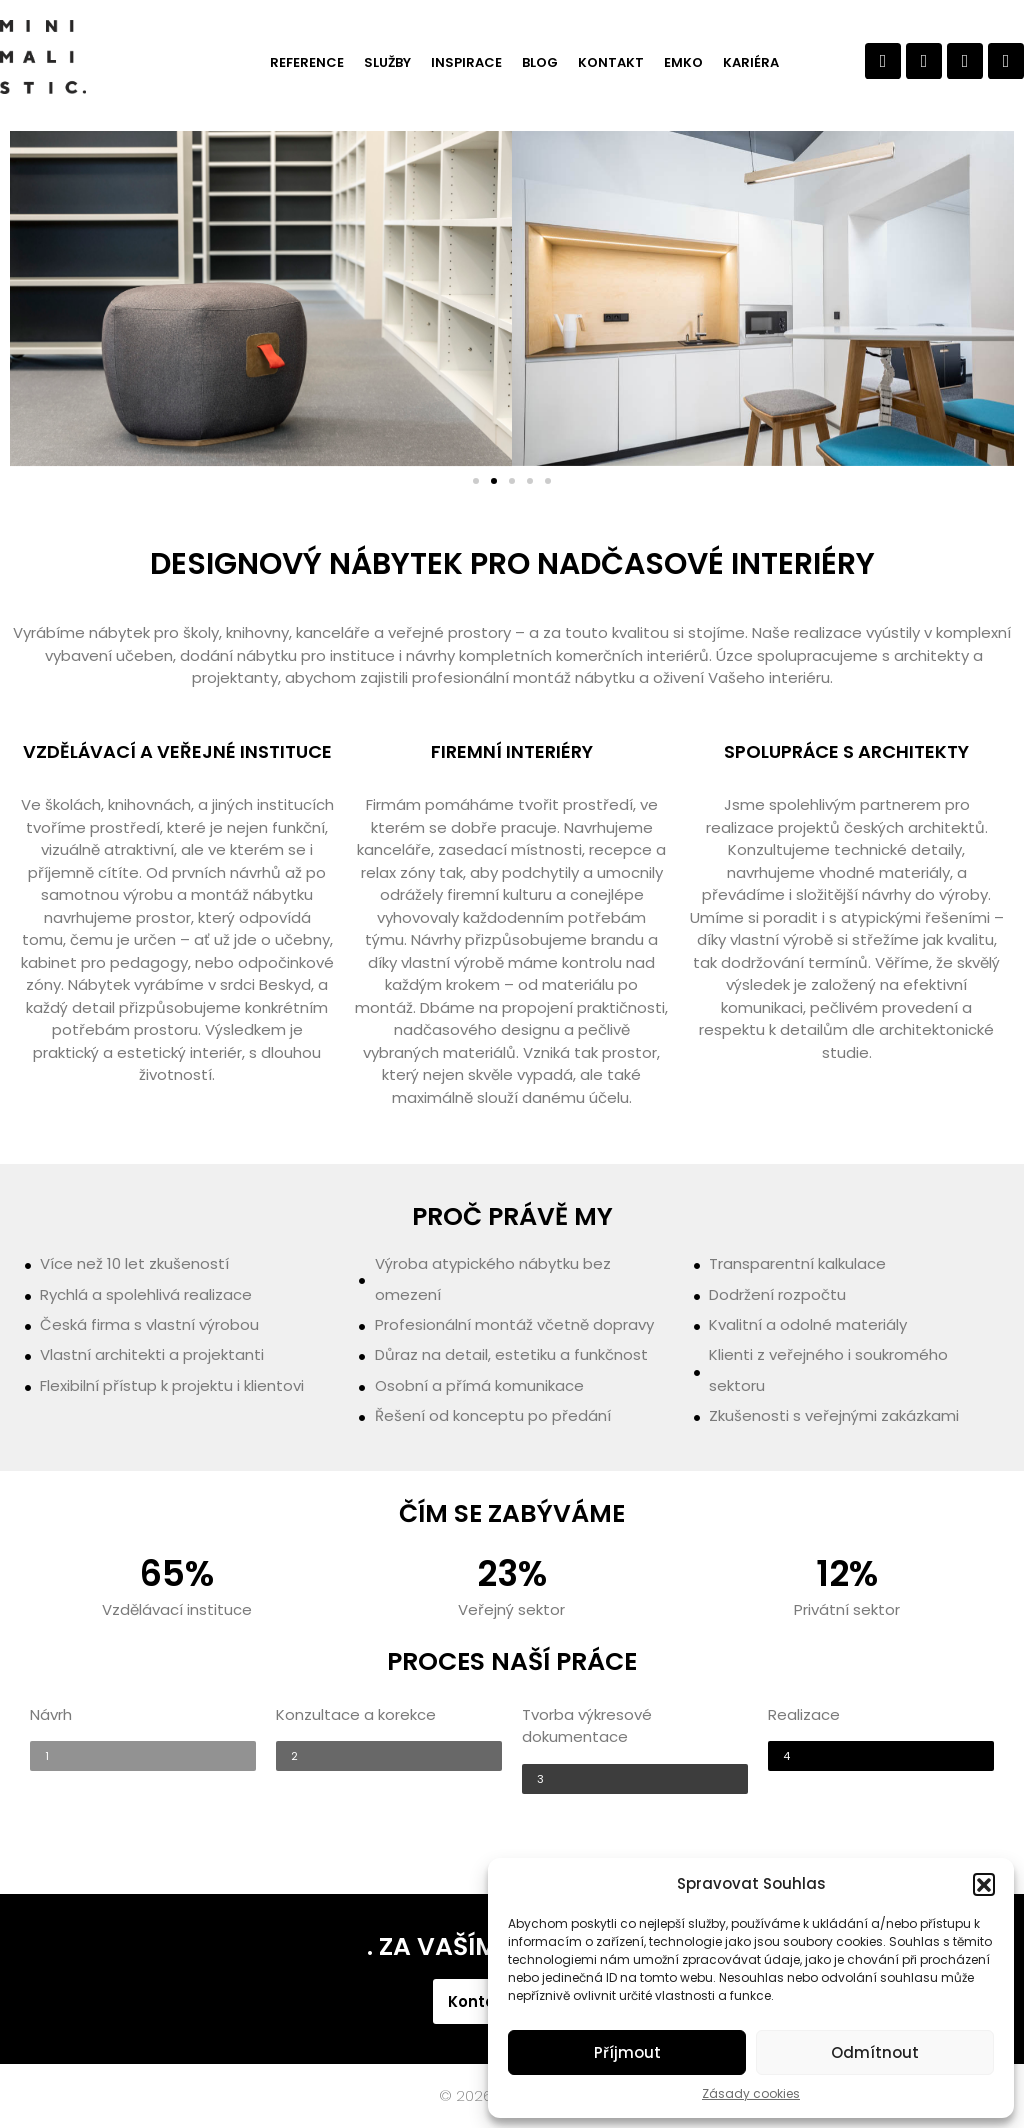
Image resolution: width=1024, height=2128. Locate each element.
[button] (984, 1884)
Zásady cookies (751, 2093)
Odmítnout (875, 2052)
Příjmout (627, 2052)
